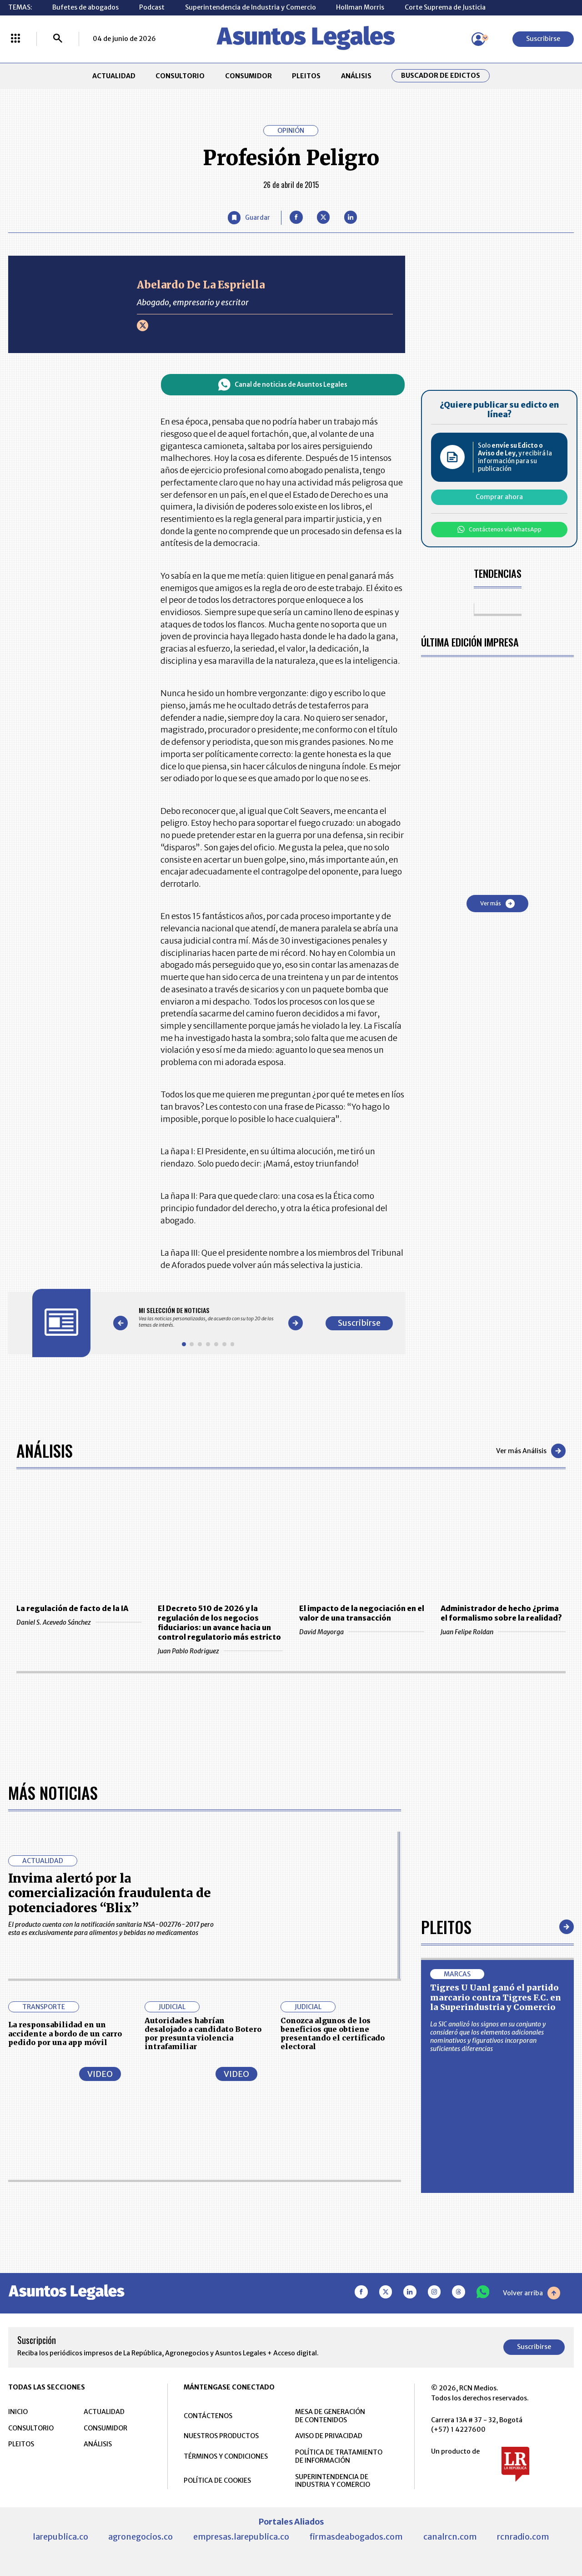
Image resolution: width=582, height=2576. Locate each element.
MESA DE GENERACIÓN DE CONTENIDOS (330, 2416)
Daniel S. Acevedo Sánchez (78, 1622)
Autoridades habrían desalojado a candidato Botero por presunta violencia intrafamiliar (203, 2033)
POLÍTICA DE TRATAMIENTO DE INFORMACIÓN (338, 2456)
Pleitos (446, 1926)
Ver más (497, 903)
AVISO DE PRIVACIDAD (328, 2436)
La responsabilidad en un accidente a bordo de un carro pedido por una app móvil (65, 2033)
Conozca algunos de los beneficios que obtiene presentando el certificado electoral (333, 2033)
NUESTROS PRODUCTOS (221, 2436)
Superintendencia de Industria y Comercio (250, 7)
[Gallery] (208, 1317)
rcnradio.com (523, 2536)
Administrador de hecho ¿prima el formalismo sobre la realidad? (501, 1613)
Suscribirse (543, 39)
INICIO (18, 2412)
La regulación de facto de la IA (72, 1608)
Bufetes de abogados (85, 7)
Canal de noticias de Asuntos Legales (282, 385)
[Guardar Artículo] (249, 218)
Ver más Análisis (531, 1451)
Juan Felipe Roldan (503, 1632)
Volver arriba (531, 2293)
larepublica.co (60, 2536)
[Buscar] (57, 39)
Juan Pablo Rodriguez (220, 1651)
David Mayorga (361, 1632)
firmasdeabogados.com (356, 2536)
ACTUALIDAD (113, 76)
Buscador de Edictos (440, 76)
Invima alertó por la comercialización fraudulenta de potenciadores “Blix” (109, 1893)
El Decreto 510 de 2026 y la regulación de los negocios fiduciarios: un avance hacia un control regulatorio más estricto (219, 1623)
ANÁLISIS (356, 76)
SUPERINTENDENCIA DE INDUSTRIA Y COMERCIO (332, 2481)
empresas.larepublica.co (241, 2536)
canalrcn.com (450, 2536)
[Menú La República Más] (15, 39)
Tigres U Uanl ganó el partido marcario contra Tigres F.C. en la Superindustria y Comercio (495, 1997)
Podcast (152, 7)
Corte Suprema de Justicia (445, 7)
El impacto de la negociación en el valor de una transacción (361, 1613)
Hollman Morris (360, 7)
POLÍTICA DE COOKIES (217, 2480)
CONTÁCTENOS (208, 2416)
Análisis (44, 1450)
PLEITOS (306, 76)
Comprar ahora (499, 497)
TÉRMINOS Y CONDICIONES (226, 2456)
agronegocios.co (140, 2536)
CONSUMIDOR (248, 76)
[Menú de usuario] (478, 39)
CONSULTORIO (180, 76)
